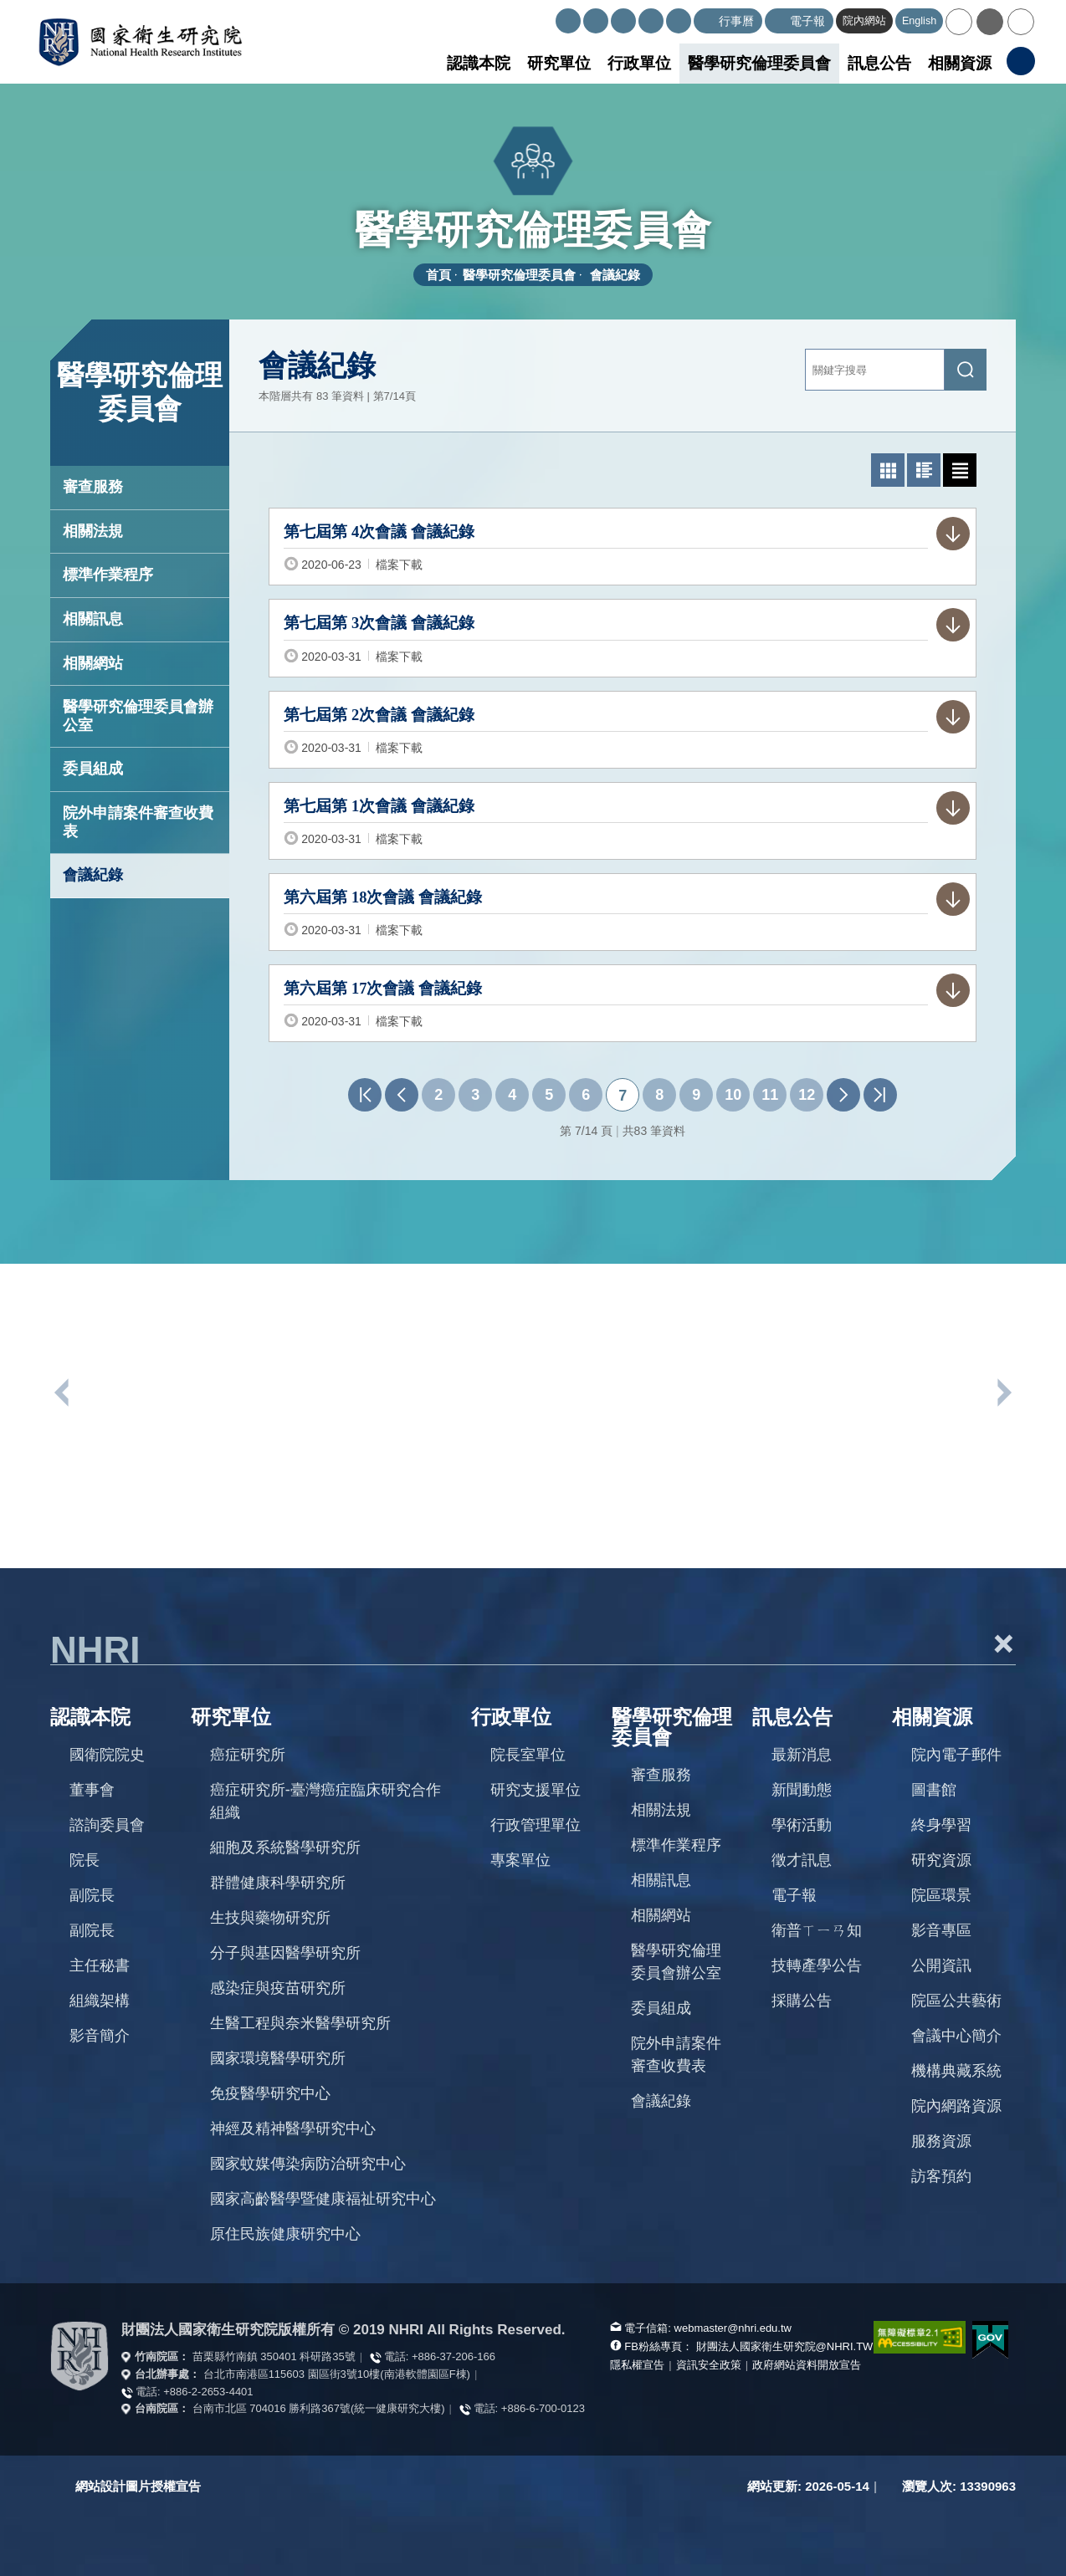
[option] (167, 1497)
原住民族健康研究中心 (285, 2234)
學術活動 (801, 1825)
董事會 (92, 1789)
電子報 (794, 1895)
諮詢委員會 (107, 1825)
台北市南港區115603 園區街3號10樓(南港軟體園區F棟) (336, 2374)
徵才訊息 (801, 1860)
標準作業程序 (108, 574)
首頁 (438, 274)
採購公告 (801, 2000)
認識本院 (478, 63)
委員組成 (93, 768)
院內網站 (864, 21)
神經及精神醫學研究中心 (293, 2128)
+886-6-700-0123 (543, 2408)
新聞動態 (801, 1789)
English (919, 21)
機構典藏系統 (956, 2070)
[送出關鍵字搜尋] (966, 370)
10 (733, 1094)
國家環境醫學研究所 (278, 2058)
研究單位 (559, 63)
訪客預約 (941, 2176)
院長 (84, 1860)
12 (806, 1094)
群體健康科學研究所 (278, 1882)
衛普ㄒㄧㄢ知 (816, 1930)
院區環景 (941, 1895)
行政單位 (639, 63)
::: (548, 14)
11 (769, 1094)
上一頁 (401, 1095)
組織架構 (99, 2000)
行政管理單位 (535, 1825)
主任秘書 (99, 1965)
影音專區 (941, 1930)
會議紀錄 (615, 274)
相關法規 (93, 531)
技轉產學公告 (816, 1965)
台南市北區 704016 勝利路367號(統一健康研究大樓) (318, 2408)
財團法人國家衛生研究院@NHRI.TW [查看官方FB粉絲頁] (785, 2346)
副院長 (92, 1895)
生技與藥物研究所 (270, 1917)
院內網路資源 (956, 2106)
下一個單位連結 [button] (1003, 1392)
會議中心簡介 (956, 2035)
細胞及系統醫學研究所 (285, 1847)
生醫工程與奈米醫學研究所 (300, 2023)
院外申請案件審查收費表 (138, 822)
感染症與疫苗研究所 (278, 1988)
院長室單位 (528, 1754)
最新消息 (801, 1754)
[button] (959, 21)
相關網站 (93, 663)
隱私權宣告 (637, 2365)
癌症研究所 (247, 1754)
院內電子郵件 (956, 1754)
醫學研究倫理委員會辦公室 (138, 715)
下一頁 (843, 1095)
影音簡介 (99, 2035)
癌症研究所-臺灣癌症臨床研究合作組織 (325, 1801)
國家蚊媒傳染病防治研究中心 (308, 2163)
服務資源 (941, 2141)
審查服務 (93, 486)
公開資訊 (941, 1965)
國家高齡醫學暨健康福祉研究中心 (323, 2198)
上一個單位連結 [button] (62, 1392)
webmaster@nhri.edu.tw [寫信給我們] (733, 2328)
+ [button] (1003, 1643)
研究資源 (941, 1860)
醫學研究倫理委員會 (759, 63)
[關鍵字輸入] (875, 370)
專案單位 (520, 1860)
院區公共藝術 (956, 2000)
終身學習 (941, 1825)
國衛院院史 (107, 1754)
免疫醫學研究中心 (270, 2093)
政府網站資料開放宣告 (806, 2365)
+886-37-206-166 (453, 2356)
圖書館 (933, 1789)
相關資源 (960, 63)
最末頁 (880, 1095)
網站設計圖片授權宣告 (138, 2486)
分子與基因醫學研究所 (285, 1953)
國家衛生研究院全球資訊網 (140, 42)
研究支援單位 (535, 1789)
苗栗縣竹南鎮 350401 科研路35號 (274, 2356)
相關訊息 (93, 619)
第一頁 (365, 1095)
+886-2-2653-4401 (208, 2391)
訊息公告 (879, 63)
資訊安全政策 (708, 2365)
